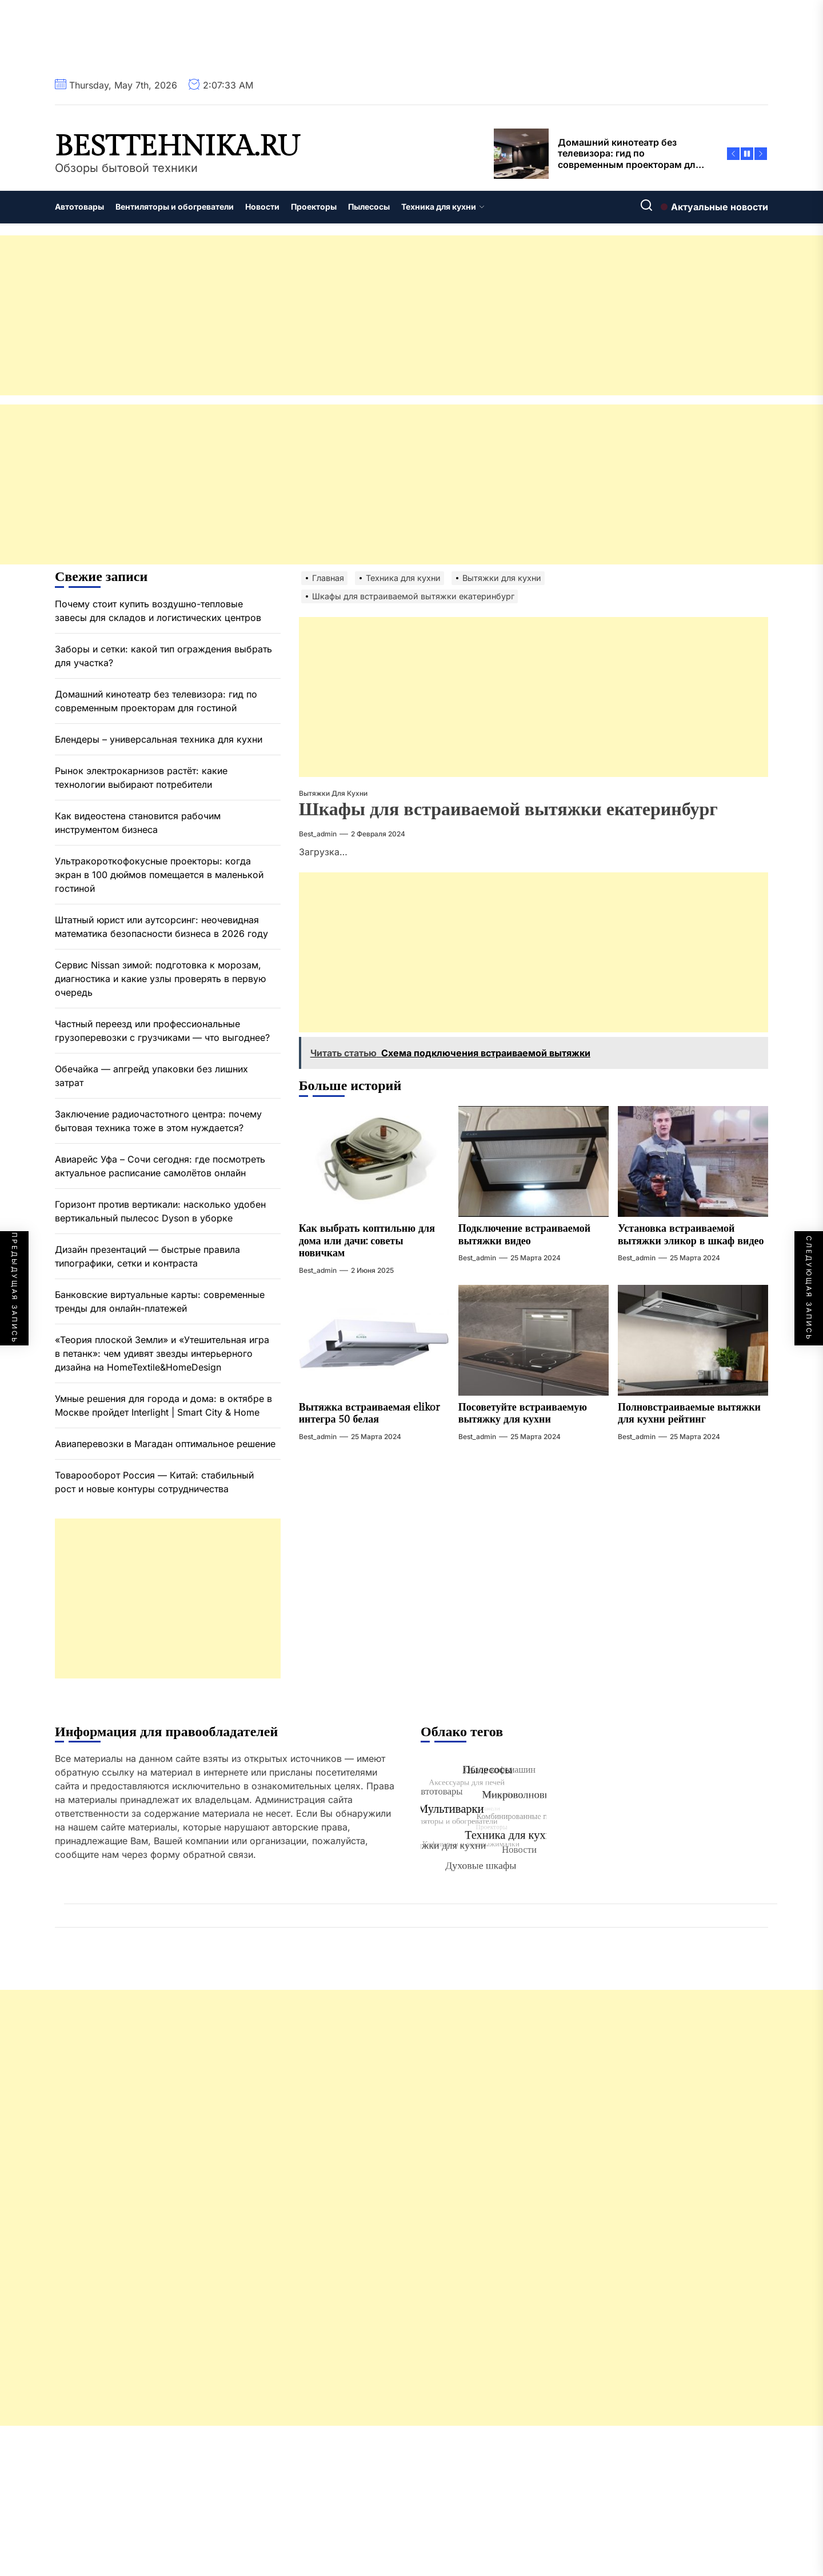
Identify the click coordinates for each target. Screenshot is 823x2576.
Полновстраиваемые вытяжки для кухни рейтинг (689, 1413)
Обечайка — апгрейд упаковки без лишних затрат (151, 1075)
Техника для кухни (443, 206)
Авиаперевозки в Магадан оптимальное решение (165, 1443)
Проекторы (314, 206)
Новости (262, 206)
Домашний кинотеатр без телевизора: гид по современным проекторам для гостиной (156, 701)
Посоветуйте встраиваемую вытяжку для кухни (522, 1413)
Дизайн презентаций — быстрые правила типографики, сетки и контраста (147, 1256)
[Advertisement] (343, 315)
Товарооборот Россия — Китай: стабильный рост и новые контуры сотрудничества (154, 1482)
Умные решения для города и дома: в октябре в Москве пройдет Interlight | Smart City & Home (163, 1405)
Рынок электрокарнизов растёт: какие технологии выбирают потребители (141, 777)
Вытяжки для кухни (333, 793)
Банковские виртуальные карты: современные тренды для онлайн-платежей (160, 1301)
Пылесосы (369, 206)
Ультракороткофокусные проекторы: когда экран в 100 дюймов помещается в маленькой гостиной (159, 874)
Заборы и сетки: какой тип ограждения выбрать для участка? (163, 655)
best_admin (318, 834)
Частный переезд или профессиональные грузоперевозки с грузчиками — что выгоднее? (162, 1030)
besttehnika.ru (177, 147)
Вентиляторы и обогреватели (174, 206)
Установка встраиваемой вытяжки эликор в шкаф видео (691, 1235)
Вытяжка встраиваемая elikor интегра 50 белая (369, 1413)
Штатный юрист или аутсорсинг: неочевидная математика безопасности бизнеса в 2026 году (161, 926)
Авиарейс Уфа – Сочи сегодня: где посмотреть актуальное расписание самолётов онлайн (160, 1166)
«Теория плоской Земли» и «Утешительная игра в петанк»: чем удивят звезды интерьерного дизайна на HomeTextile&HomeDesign (162, 1353)
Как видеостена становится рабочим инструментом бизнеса (138, 822)
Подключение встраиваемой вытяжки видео (524, 1235)
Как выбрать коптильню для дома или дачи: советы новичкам (367, 1241)
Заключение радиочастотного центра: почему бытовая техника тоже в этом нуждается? (158, 1120)
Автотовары (79, 206)
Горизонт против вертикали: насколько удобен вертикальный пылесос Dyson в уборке (160, 1211)
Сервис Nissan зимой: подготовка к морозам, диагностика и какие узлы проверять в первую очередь (160, 978)
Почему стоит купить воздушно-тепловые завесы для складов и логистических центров (158, 610)
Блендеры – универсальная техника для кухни (158, 739)
